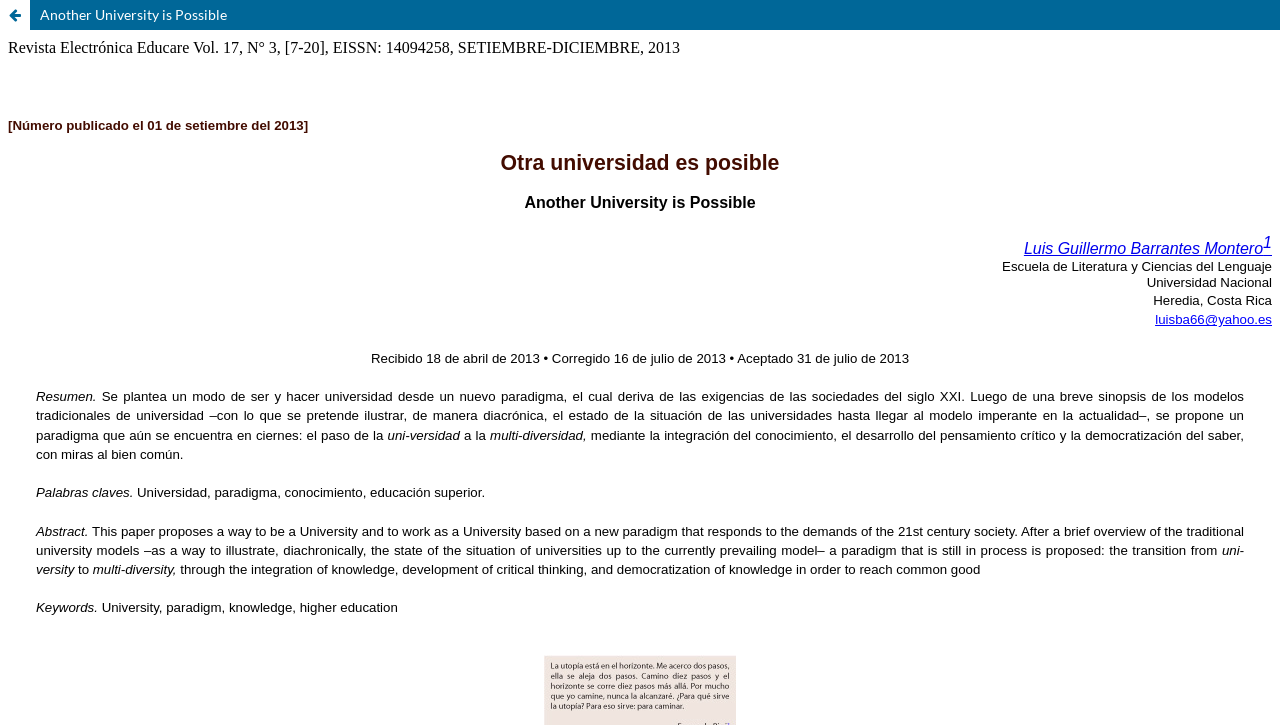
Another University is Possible (133, 14)
